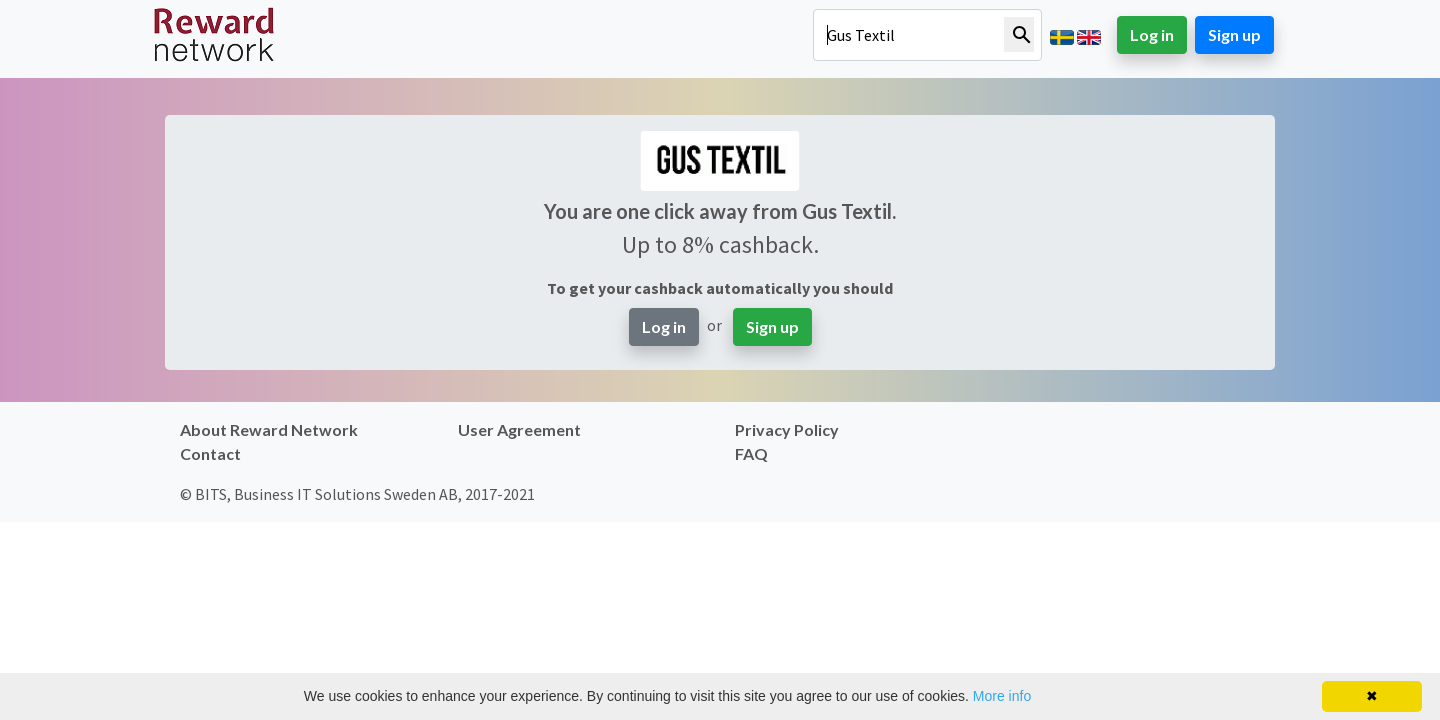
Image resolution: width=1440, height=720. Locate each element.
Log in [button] (1152, 34)
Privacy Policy (787, 429)
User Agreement (519, 429)
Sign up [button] (1234, 34)
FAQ (751, 453)
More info (1002, 696)
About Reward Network (269, 429)
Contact (210, 453)
